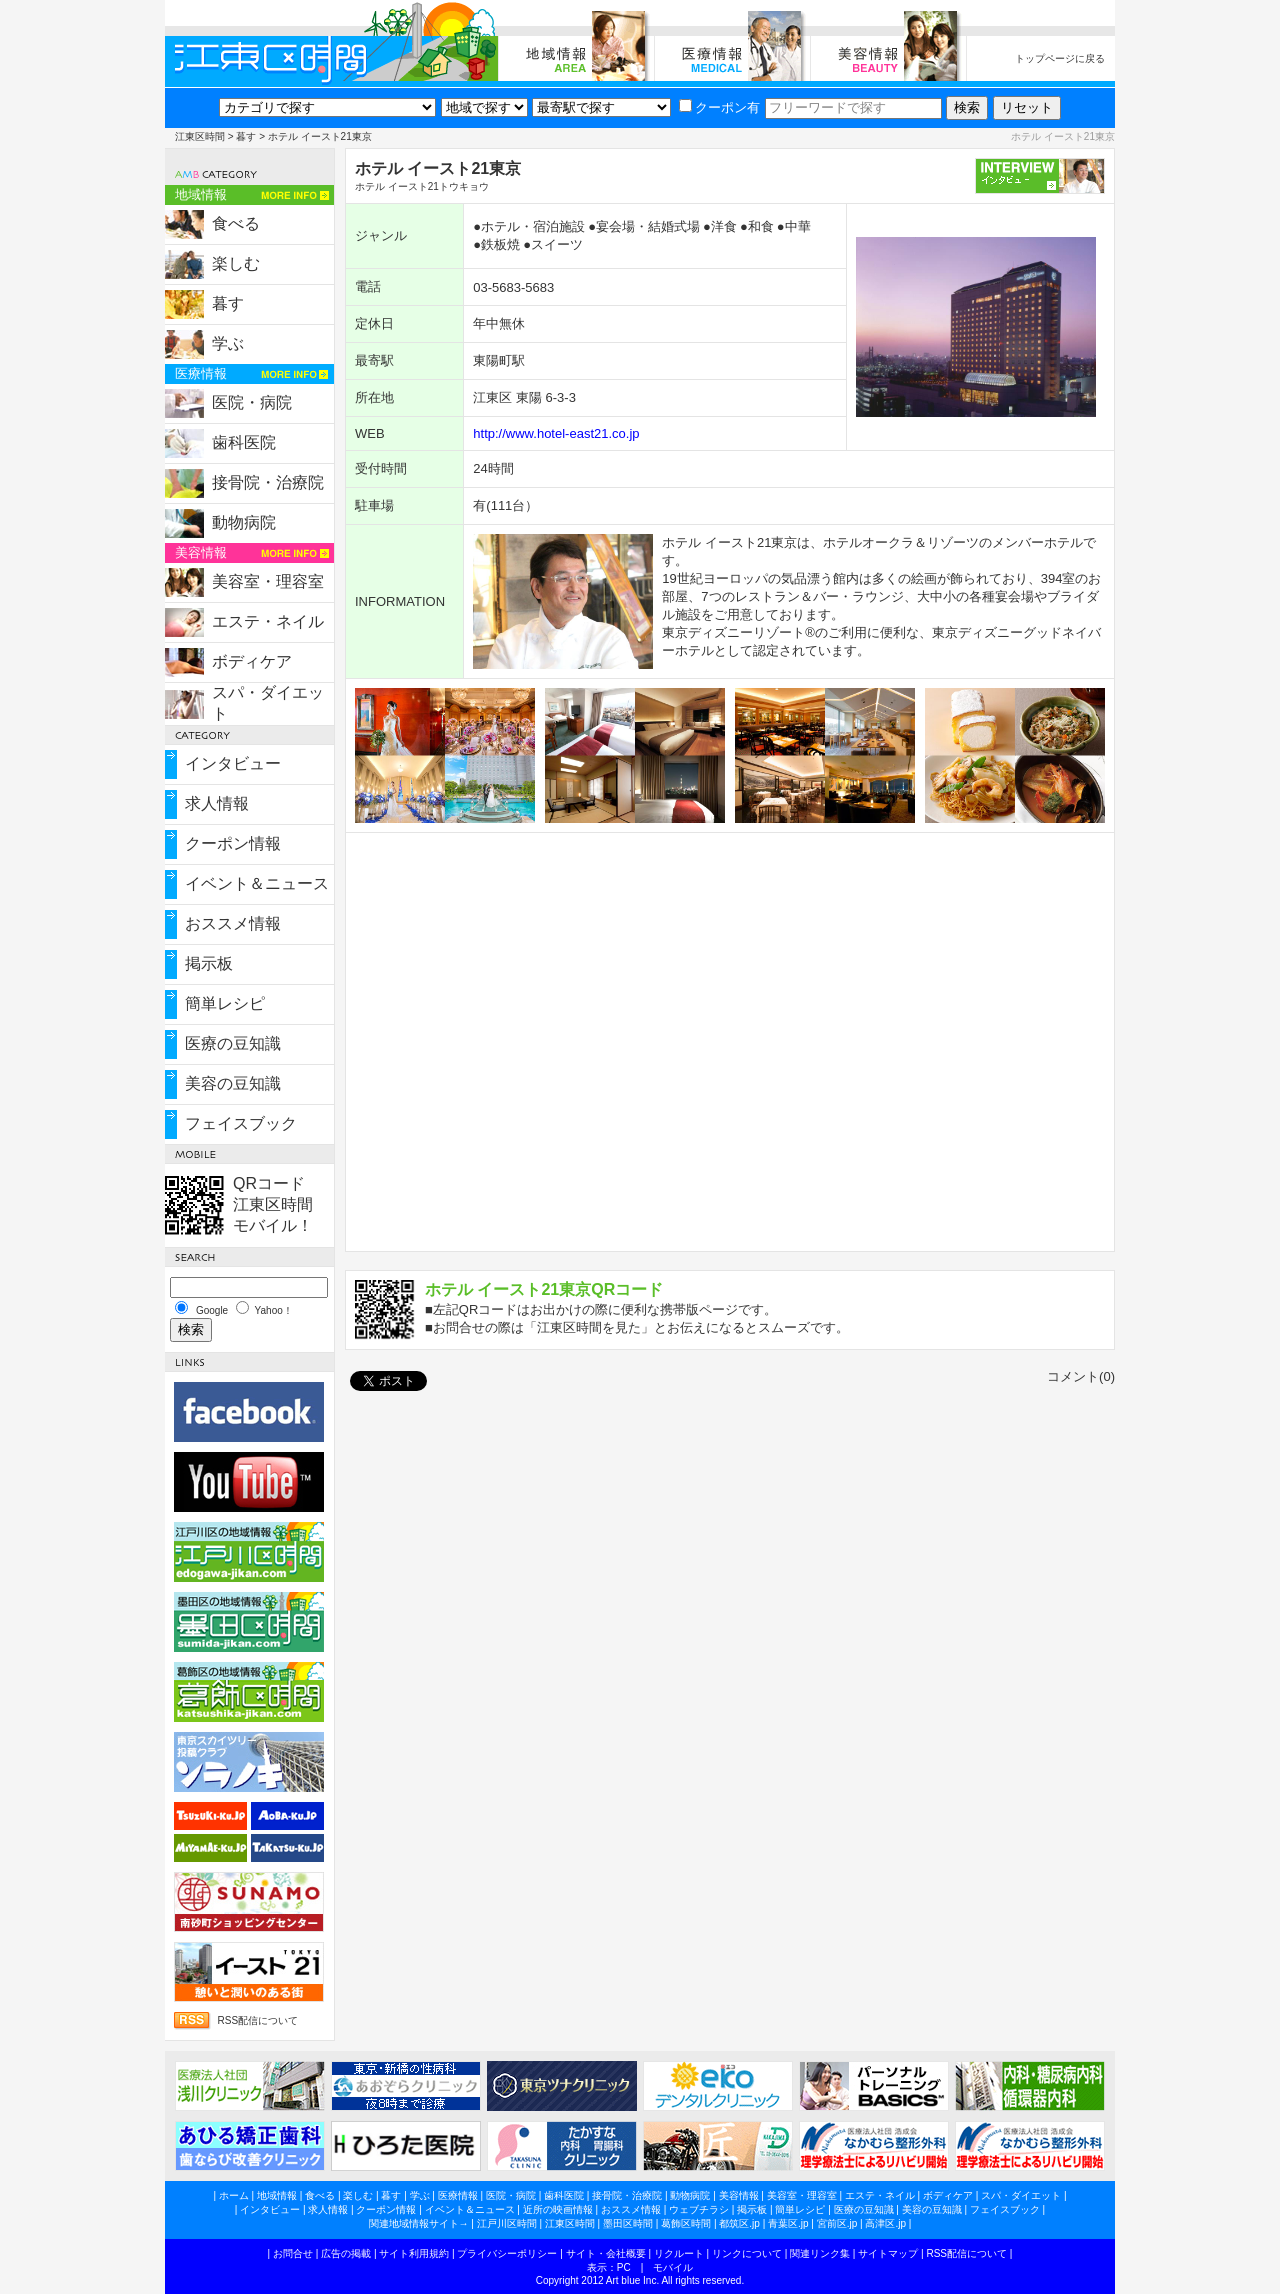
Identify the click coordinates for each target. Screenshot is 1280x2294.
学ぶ (228, 343)
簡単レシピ (225, 1003)
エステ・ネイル (268, 621)
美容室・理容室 (268, 581)
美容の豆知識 (233, 1083)
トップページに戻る (1060, 58)
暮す (246, 136)
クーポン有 (719, 107)
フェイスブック (241, 1123)
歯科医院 (244, 442)
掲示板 (209, 963)
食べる (236, 223)
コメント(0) (1081, 1376)
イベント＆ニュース (257, 883)
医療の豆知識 (233, 1043)
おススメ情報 (233, 923)
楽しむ (236, 263)
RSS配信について (257, 2020)
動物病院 (244, 522)
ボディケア (252, 661)
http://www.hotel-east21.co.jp (556, 433)
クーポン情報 (233, 843)
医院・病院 (252, 402)
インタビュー (233, 763)
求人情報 (217, 803)
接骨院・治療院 (268, 482)
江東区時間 (200, 136)
